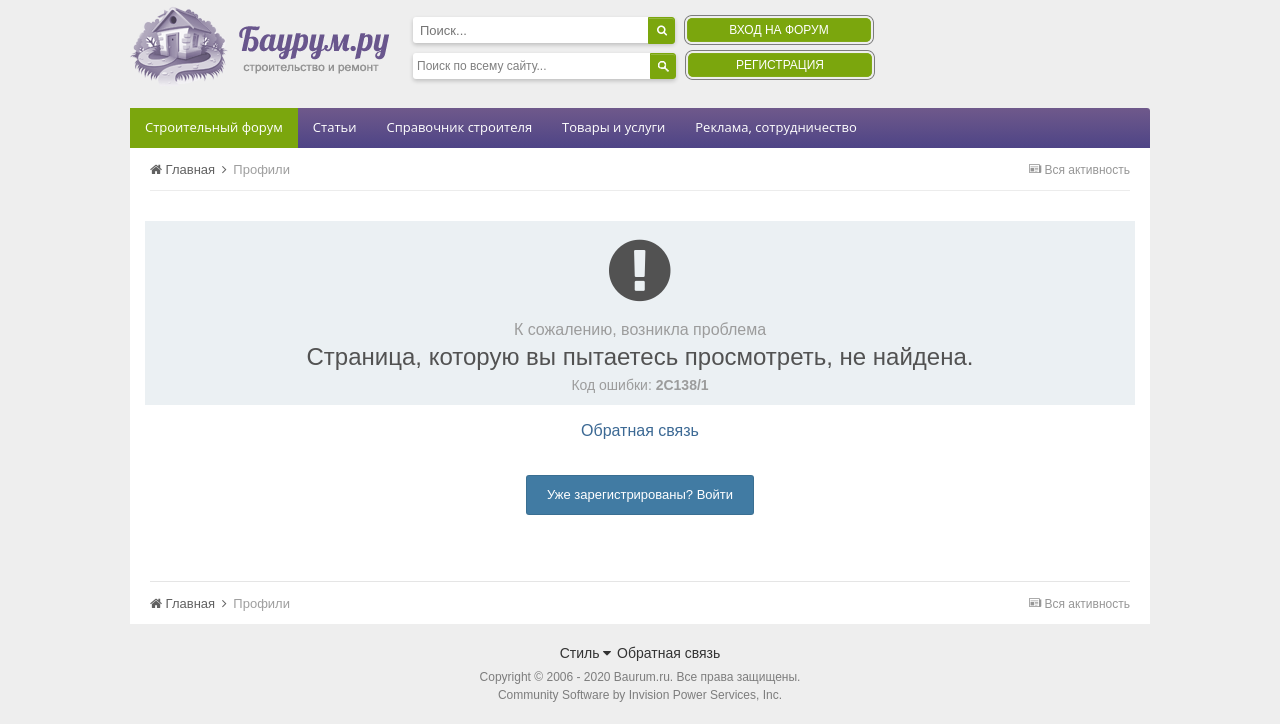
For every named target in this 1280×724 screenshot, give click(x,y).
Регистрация (780, 65)
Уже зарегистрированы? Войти (640, 494)
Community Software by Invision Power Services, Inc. (640, 695)
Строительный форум (214, 127)
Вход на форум (778, 30)
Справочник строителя (459, 127)
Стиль (586, 653)
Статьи (335, 127)
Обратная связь (640, 430)
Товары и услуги (613, 127)
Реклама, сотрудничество (775, 127)
